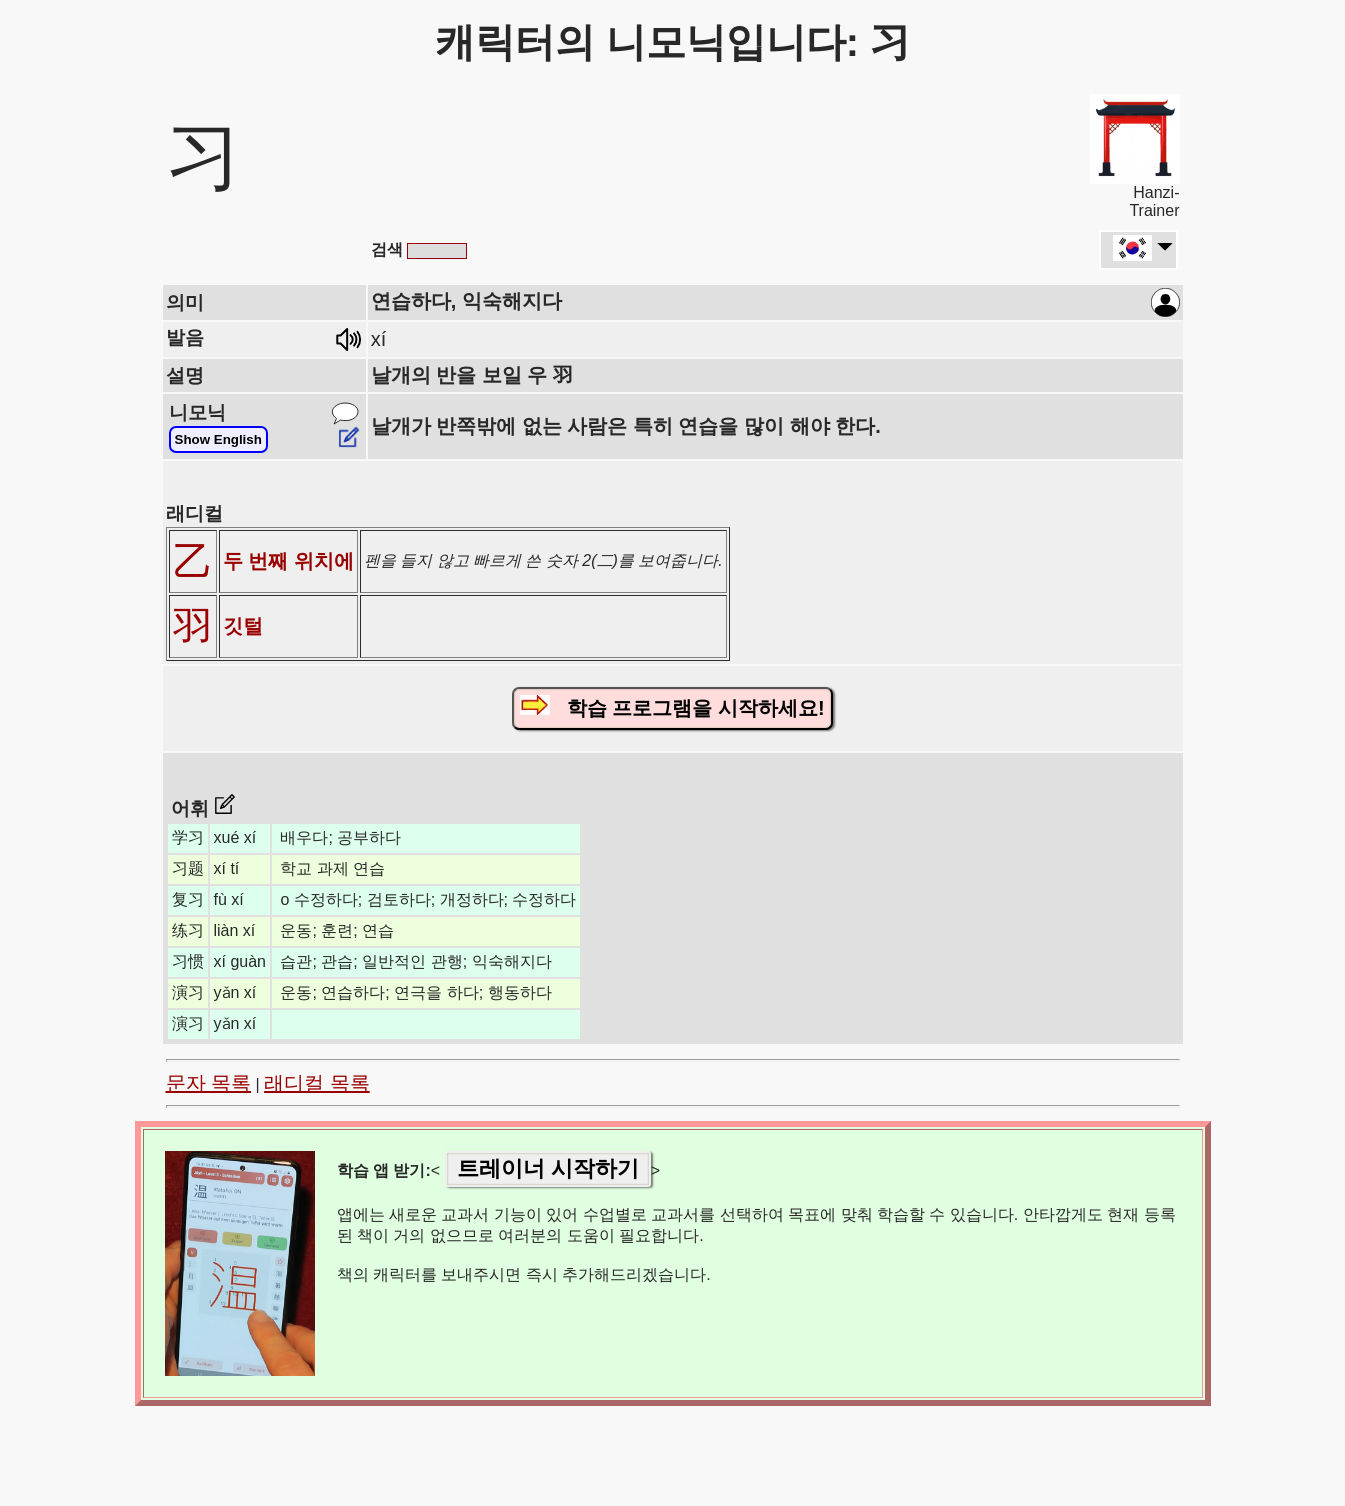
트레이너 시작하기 (548, 1168)
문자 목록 (209, 1083)
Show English (218, 439)
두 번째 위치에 (288, 561)
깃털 (243, 626)
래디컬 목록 (317, 1083)
